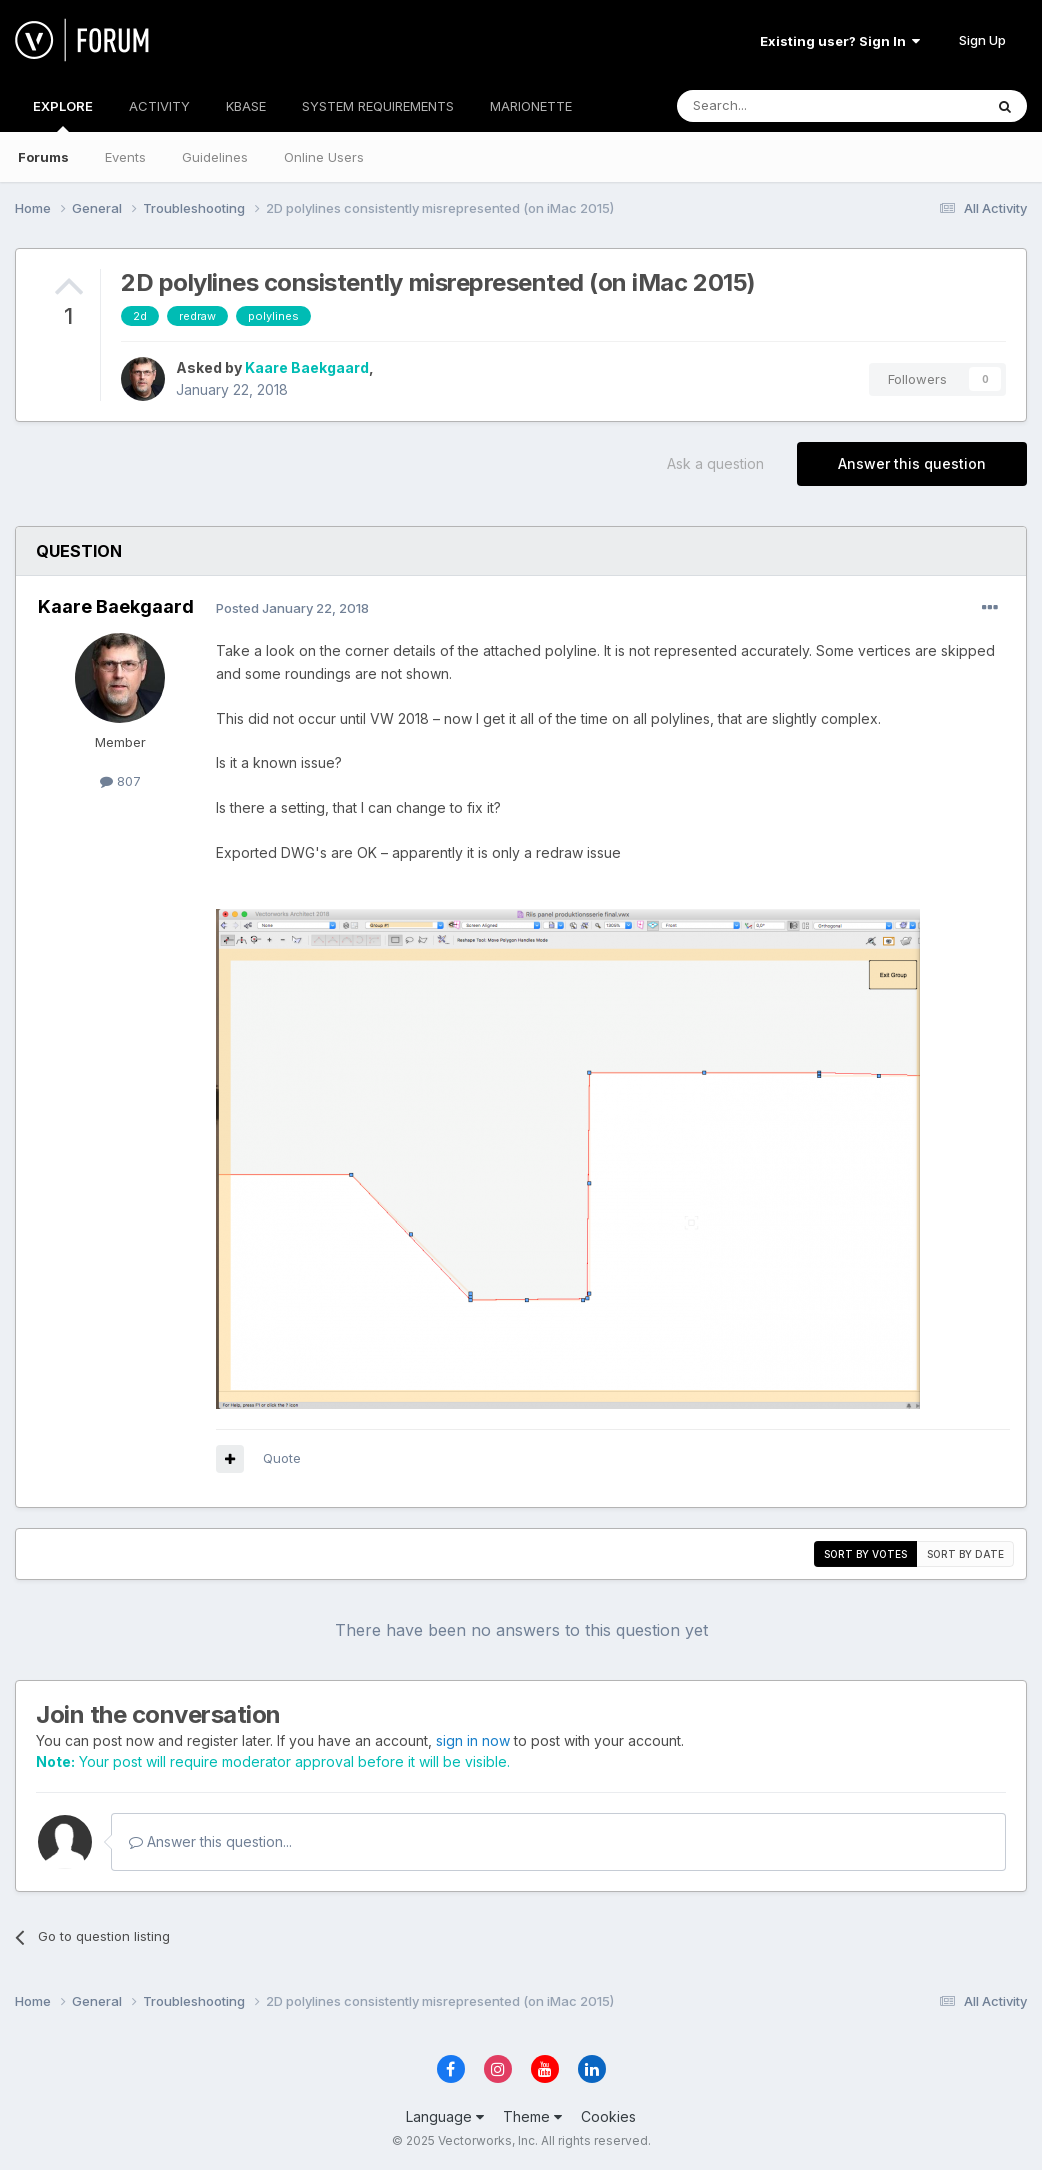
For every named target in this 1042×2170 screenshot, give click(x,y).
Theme (532, 2116)
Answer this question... (210, 1841)
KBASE (246, 106)
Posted (292, 608)
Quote (282, 1458)
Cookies (608, 2116)
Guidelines (215, 157)
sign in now (473, 1740)
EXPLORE (63, 115)
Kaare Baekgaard (307, 367)
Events (125, 157)
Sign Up (982, 40)
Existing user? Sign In (840, 41)
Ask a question (715, 463)
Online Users (324, 157)
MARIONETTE (531, 106)
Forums (43, 157)
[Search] (779, 106)
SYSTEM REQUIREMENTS (378, 106)
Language (445, 2116)
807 (120, 781)
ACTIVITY (159, 106)
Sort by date (965, 1554)
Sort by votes (865, 1554)
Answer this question (912, 463)
